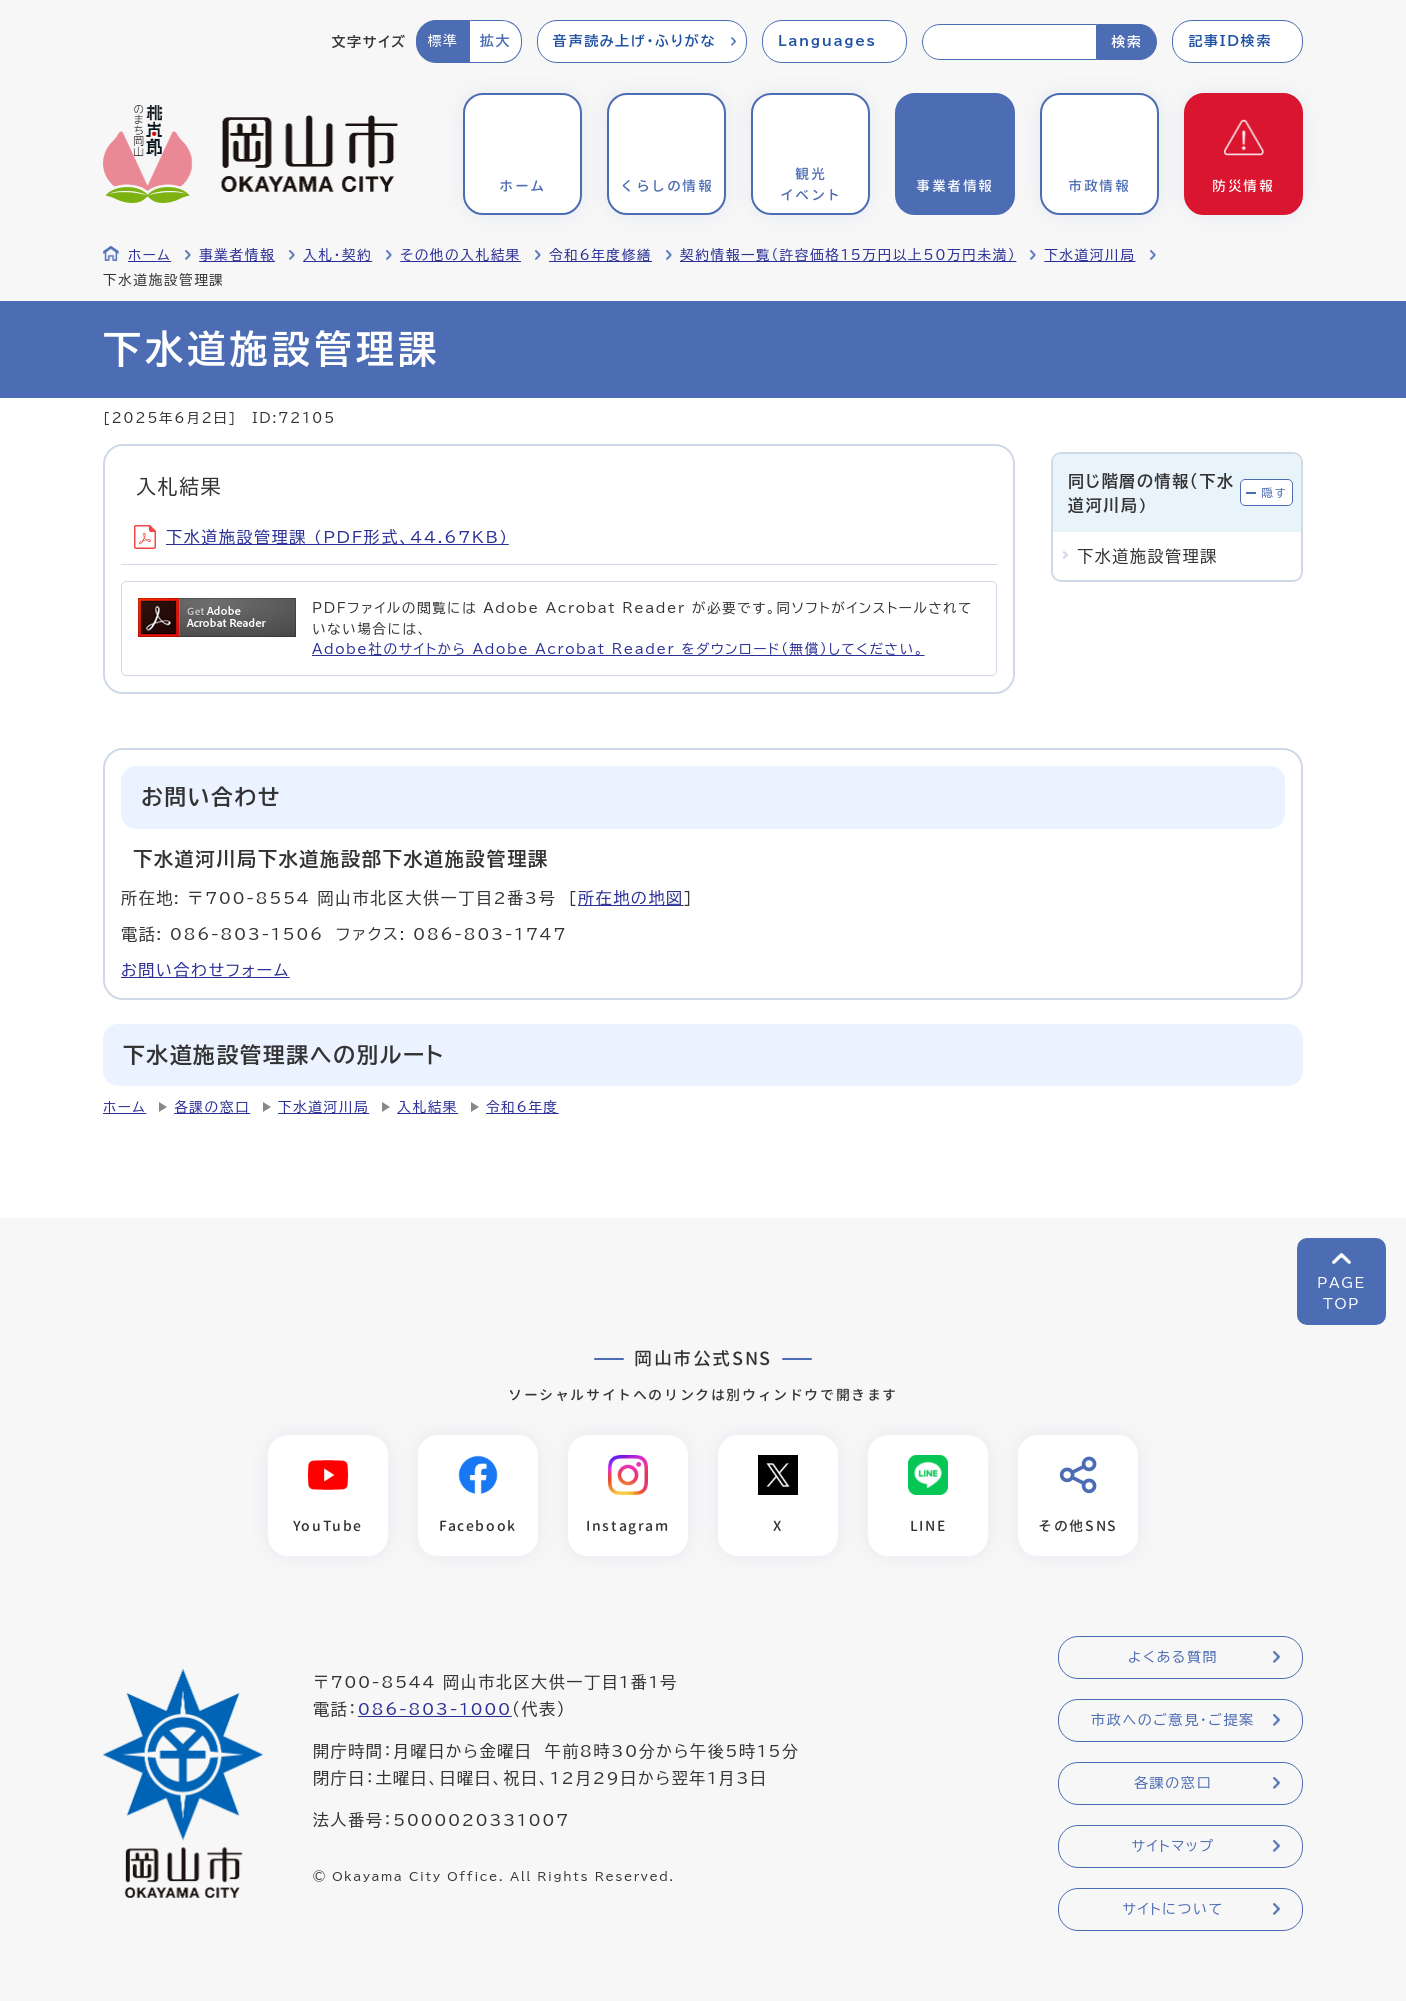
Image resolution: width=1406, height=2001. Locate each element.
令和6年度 (522, 1107)
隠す (1274, 492)
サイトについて (1172, 1909)
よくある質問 (1173, 1657)
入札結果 (427, 1107)
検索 (1126, 42)
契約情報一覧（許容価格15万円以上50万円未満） (848, 255)
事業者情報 (237, 255)
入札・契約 (337, 255)
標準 (442, 41)
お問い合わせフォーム (205, 970)
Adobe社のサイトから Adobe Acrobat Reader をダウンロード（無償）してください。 (618, 649)
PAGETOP (1341, 1293)
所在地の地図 (631, 898)
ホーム (149, 255)
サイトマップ (1172, 1846)
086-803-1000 (435, 1709)
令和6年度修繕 (600, 255)
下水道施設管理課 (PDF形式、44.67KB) (321, 537)
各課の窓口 (212, 1107)
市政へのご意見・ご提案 (1173, 1720)
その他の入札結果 (460, 255)
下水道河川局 (1089, 255)
